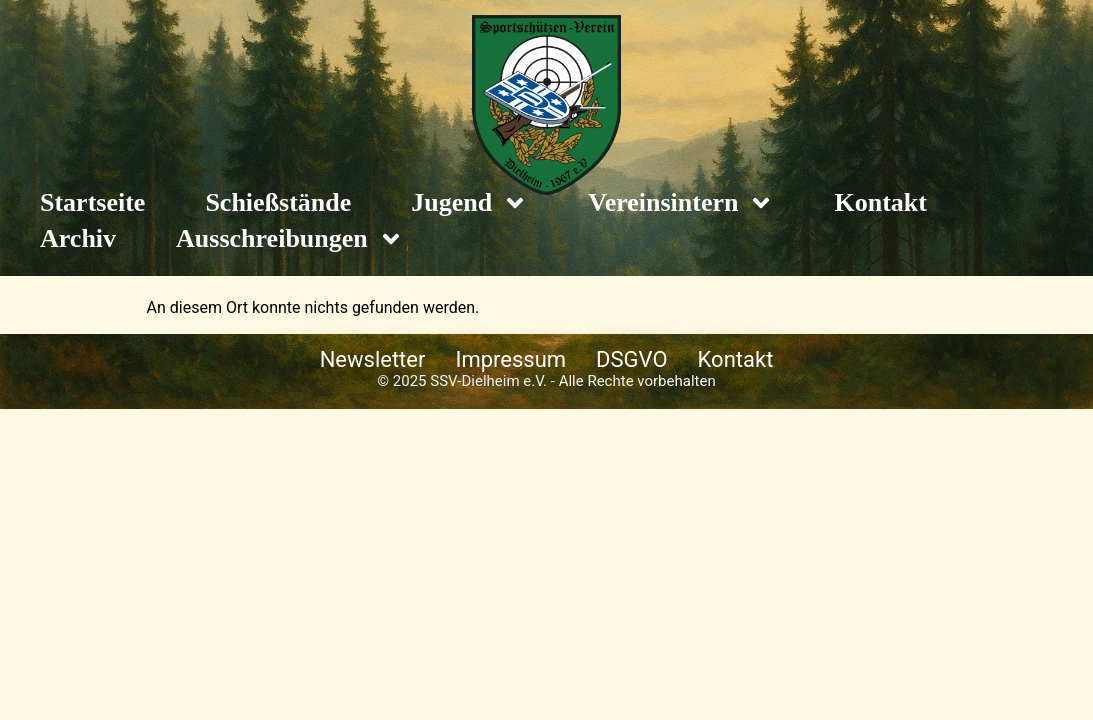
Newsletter (373, 359)
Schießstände (278, 202)
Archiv (78, 238)
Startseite (92, 202)
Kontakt (880, 202)
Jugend (469, 203)
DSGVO (632, 359)
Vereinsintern (681, 203)
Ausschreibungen (290, 239)
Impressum (510, 359)
